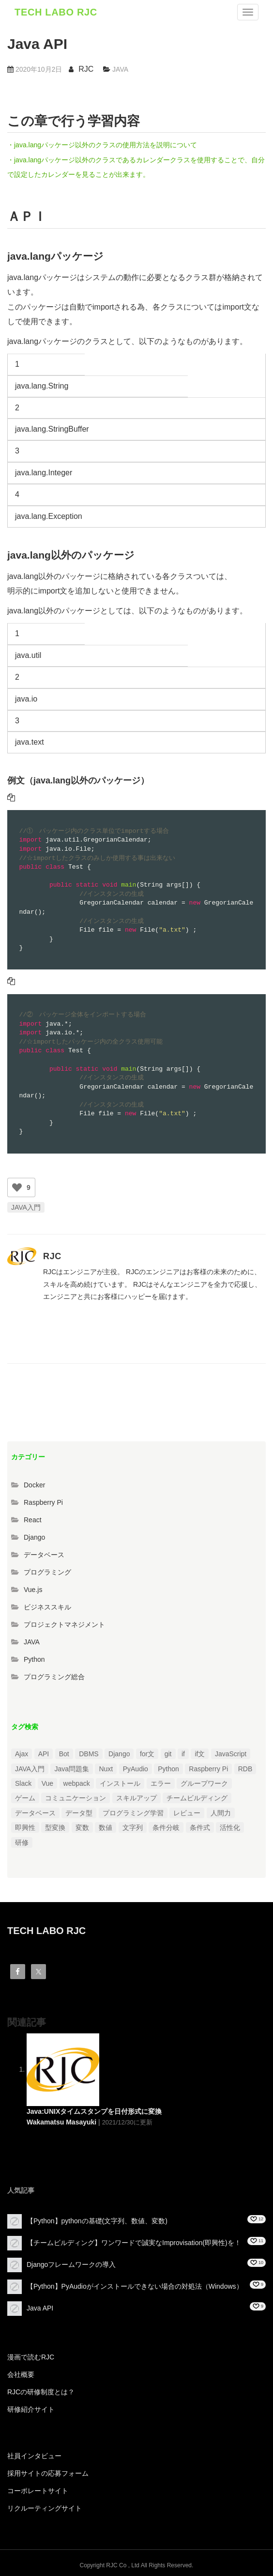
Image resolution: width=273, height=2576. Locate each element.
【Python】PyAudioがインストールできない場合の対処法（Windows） (135, 2286)
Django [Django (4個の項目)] (119, 1754)
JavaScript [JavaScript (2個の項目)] (230, 1754)
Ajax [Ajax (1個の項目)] (21, 1754)
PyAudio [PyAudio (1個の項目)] (135, 1769)
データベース (44, 1555)
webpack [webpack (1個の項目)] (76, 1783)
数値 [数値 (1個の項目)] (105, 1827)
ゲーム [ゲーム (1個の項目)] (25, 1798)
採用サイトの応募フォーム (48, 2473)
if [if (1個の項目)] (183, 1754)
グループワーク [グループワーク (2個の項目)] (204, 1783)
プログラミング (47, 1572)
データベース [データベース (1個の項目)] (35, 1813)
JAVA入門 (26, 1207)
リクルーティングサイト (44, 2508)
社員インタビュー (34, 2456)
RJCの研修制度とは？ (41, 2392)
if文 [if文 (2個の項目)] (200, 1754)
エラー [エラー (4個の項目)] (161, 1783)
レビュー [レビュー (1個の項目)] (186, 1813)
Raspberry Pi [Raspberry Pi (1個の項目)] (208, 1769)
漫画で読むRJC (30, 2357)
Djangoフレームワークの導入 (71, 2264)
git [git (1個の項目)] (168, 1754)
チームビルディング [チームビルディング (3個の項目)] (197, 1798)
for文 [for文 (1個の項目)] (147, 1754)
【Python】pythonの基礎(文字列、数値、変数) (97, 2220)
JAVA (120, 69)
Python (34, 1659)
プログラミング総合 (54, 1677)
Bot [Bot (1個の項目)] (64, 1754)
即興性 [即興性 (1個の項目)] (25, 1827)
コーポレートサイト (37, 2491)
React (33, 1520)
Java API (40, 2307)
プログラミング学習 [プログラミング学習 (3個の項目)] (133, 1813)
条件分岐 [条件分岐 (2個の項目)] (166, 1827)
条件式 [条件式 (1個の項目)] (200, 1827)
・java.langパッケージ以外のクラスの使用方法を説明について (102, 145)
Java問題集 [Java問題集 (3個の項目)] (71, 1769)
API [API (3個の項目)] (43, 1754)
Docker (34, 1485)
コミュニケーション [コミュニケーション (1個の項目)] (75, 1798)
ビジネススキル (47, 1607)
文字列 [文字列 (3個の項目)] (132, 1827)
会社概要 (20, 2374)
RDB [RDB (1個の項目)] (245, 1769)
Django (34, 1537)
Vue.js (33, 1589)
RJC (85, 69)
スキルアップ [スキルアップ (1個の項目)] (136, 1798)
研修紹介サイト (31, 2409)
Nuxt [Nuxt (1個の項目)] (106, 1769)
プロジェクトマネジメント (64, 1624)
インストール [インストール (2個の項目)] (120, 1783)
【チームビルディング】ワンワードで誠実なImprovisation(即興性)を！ (134, 2242)
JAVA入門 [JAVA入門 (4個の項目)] (30, 1769)
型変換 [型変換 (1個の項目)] (55, 1827)
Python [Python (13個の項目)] (168, 1769)
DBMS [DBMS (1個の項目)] (88, 1754)
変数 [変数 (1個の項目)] (82, 1827)
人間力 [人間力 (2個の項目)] (221, 1813)
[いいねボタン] (17, 1187)
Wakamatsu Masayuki (61, 2122)
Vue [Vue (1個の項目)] (47, 1783)
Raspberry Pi (43, 1502)
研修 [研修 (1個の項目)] (22, 1842)
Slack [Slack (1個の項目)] (23, 1783)
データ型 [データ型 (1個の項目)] (78, 1813)
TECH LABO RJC (56, 12)
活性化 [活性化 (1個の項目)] (230, 1827)
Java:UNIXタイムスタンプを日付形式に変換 (94, 2111)
